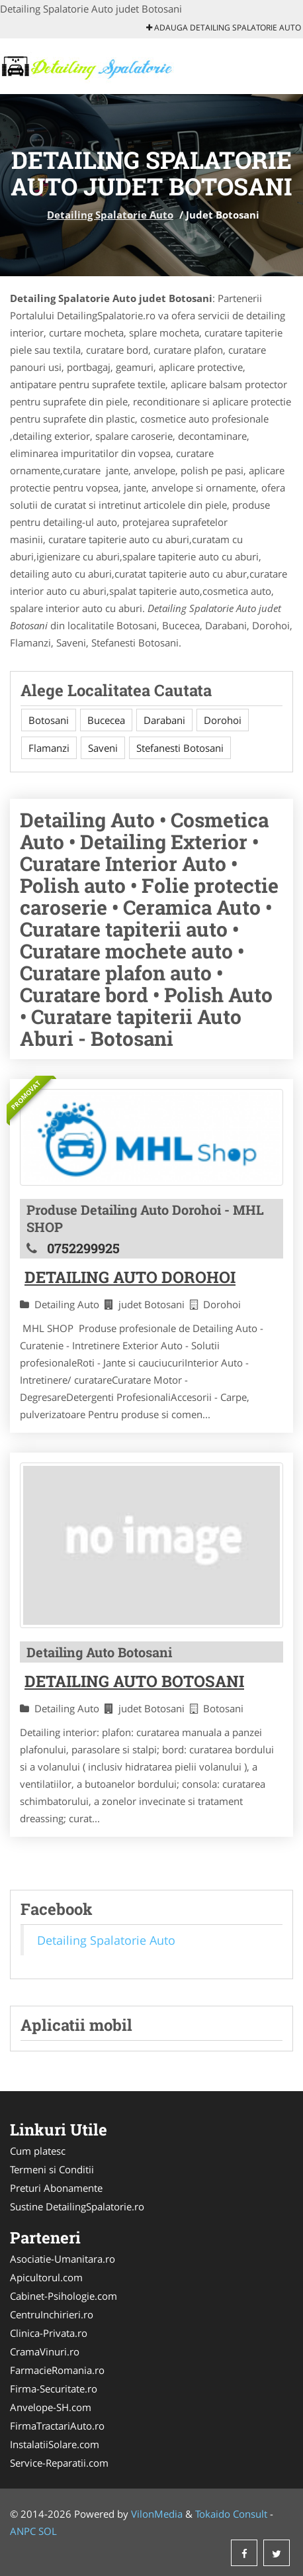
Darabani (164, 720)
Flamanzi (48, 747)
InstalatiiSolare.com (54, 2444)
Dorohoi (222, 720)
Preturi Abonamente (56, 2188)
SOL (47, 2531)
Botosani (48, 720)
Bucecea (106, 720)
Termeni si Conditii (52, 2169)
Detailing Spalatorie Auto (110, 214)
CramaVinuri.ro (44, 2351)
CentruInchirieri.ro (51, 2314)
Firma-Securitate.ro (53, 2389)
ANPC (23, 2531)
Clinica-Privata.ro (48, 2333)
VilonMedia (157, 2513)
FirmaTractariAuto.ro (57, 2426)
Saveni (103, 747)
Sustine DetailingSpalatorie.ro (77, 2206)
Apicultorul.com (46, 2277)
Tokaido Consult (231, 2513)
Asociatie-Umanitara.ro (62, 2259)
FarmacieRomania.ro (57, 2370)
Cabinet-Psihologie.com (63, 2296)
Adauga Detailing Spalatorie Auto (223, 27)
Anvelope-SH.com (50, 2407)
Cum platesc (37, 2151)
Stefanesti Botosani (180, 747)
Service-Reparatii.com (59, 2463)
